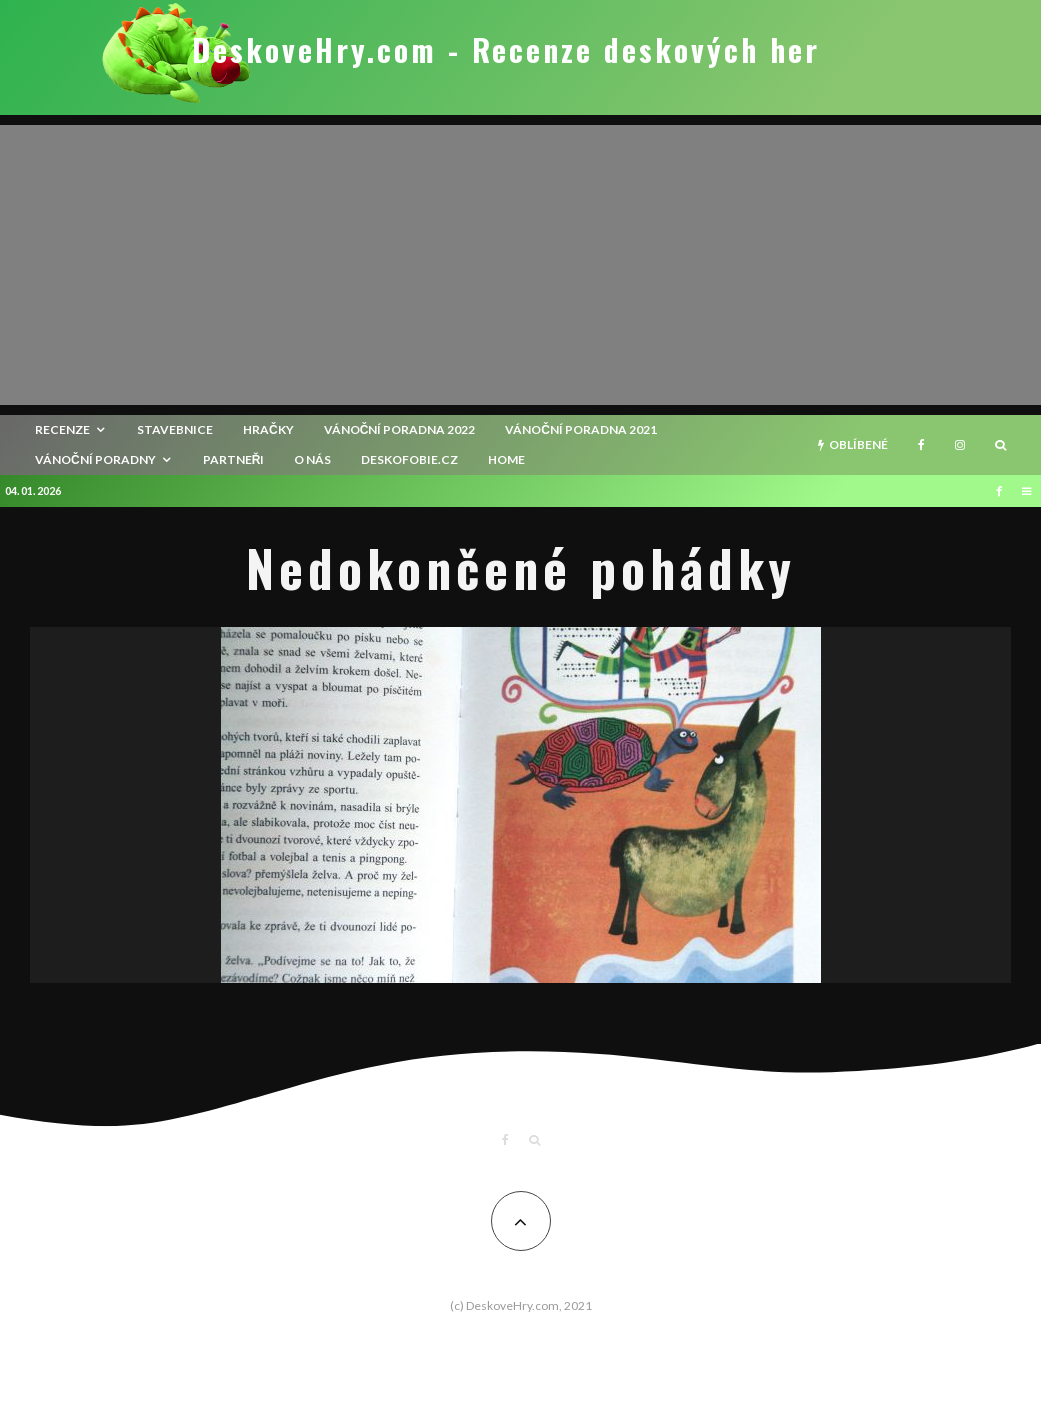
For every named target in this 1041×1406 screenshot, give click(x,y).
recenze (62, 429)
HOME (506, 459)
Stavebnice (175, 429)
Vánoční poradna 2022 (400, 429)
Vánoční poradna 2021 (581, 429)
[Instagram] (960, 445)
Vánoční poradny (95, 459)
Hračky (268, 429)
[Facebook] (921, 445)
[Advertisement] (520, 265)
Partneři (234, 459)
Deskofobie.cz (409, 459)
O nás (312, 459)
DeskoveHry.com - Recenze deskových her (506, 50)
